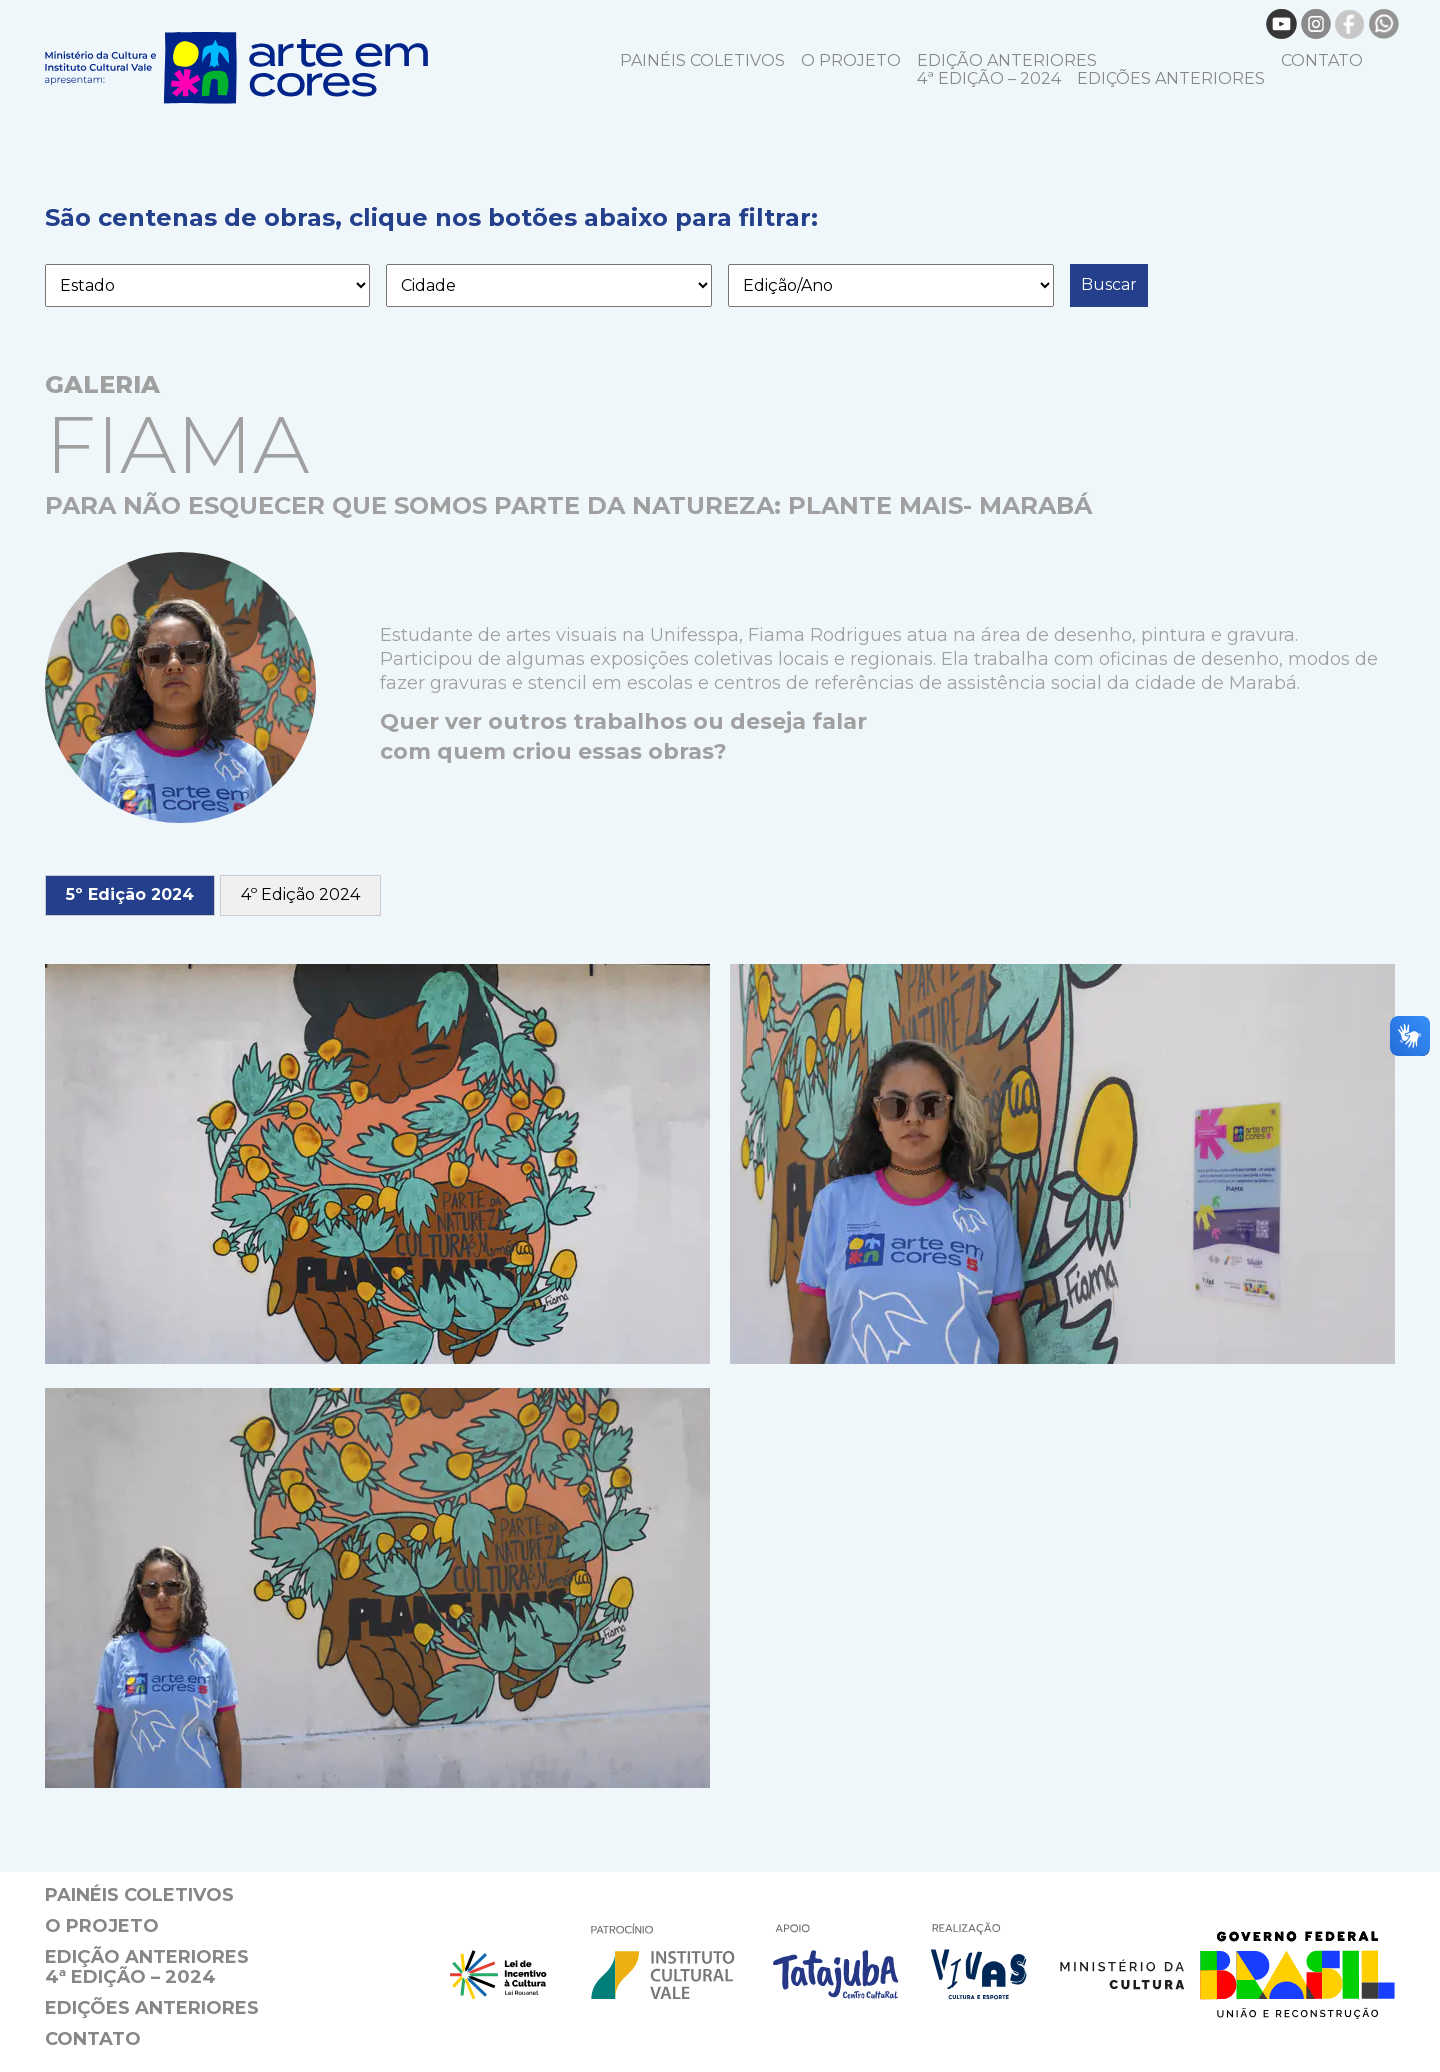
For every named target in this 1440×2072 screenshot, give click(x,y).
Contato (1322, 60)
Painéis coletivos (702, 60)
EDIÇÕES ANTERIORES (1171, 78)
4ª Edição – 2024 (989, 78)
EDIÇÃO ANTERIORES (1007, 60)
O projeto (851, 60)
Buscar (1109, 284)
